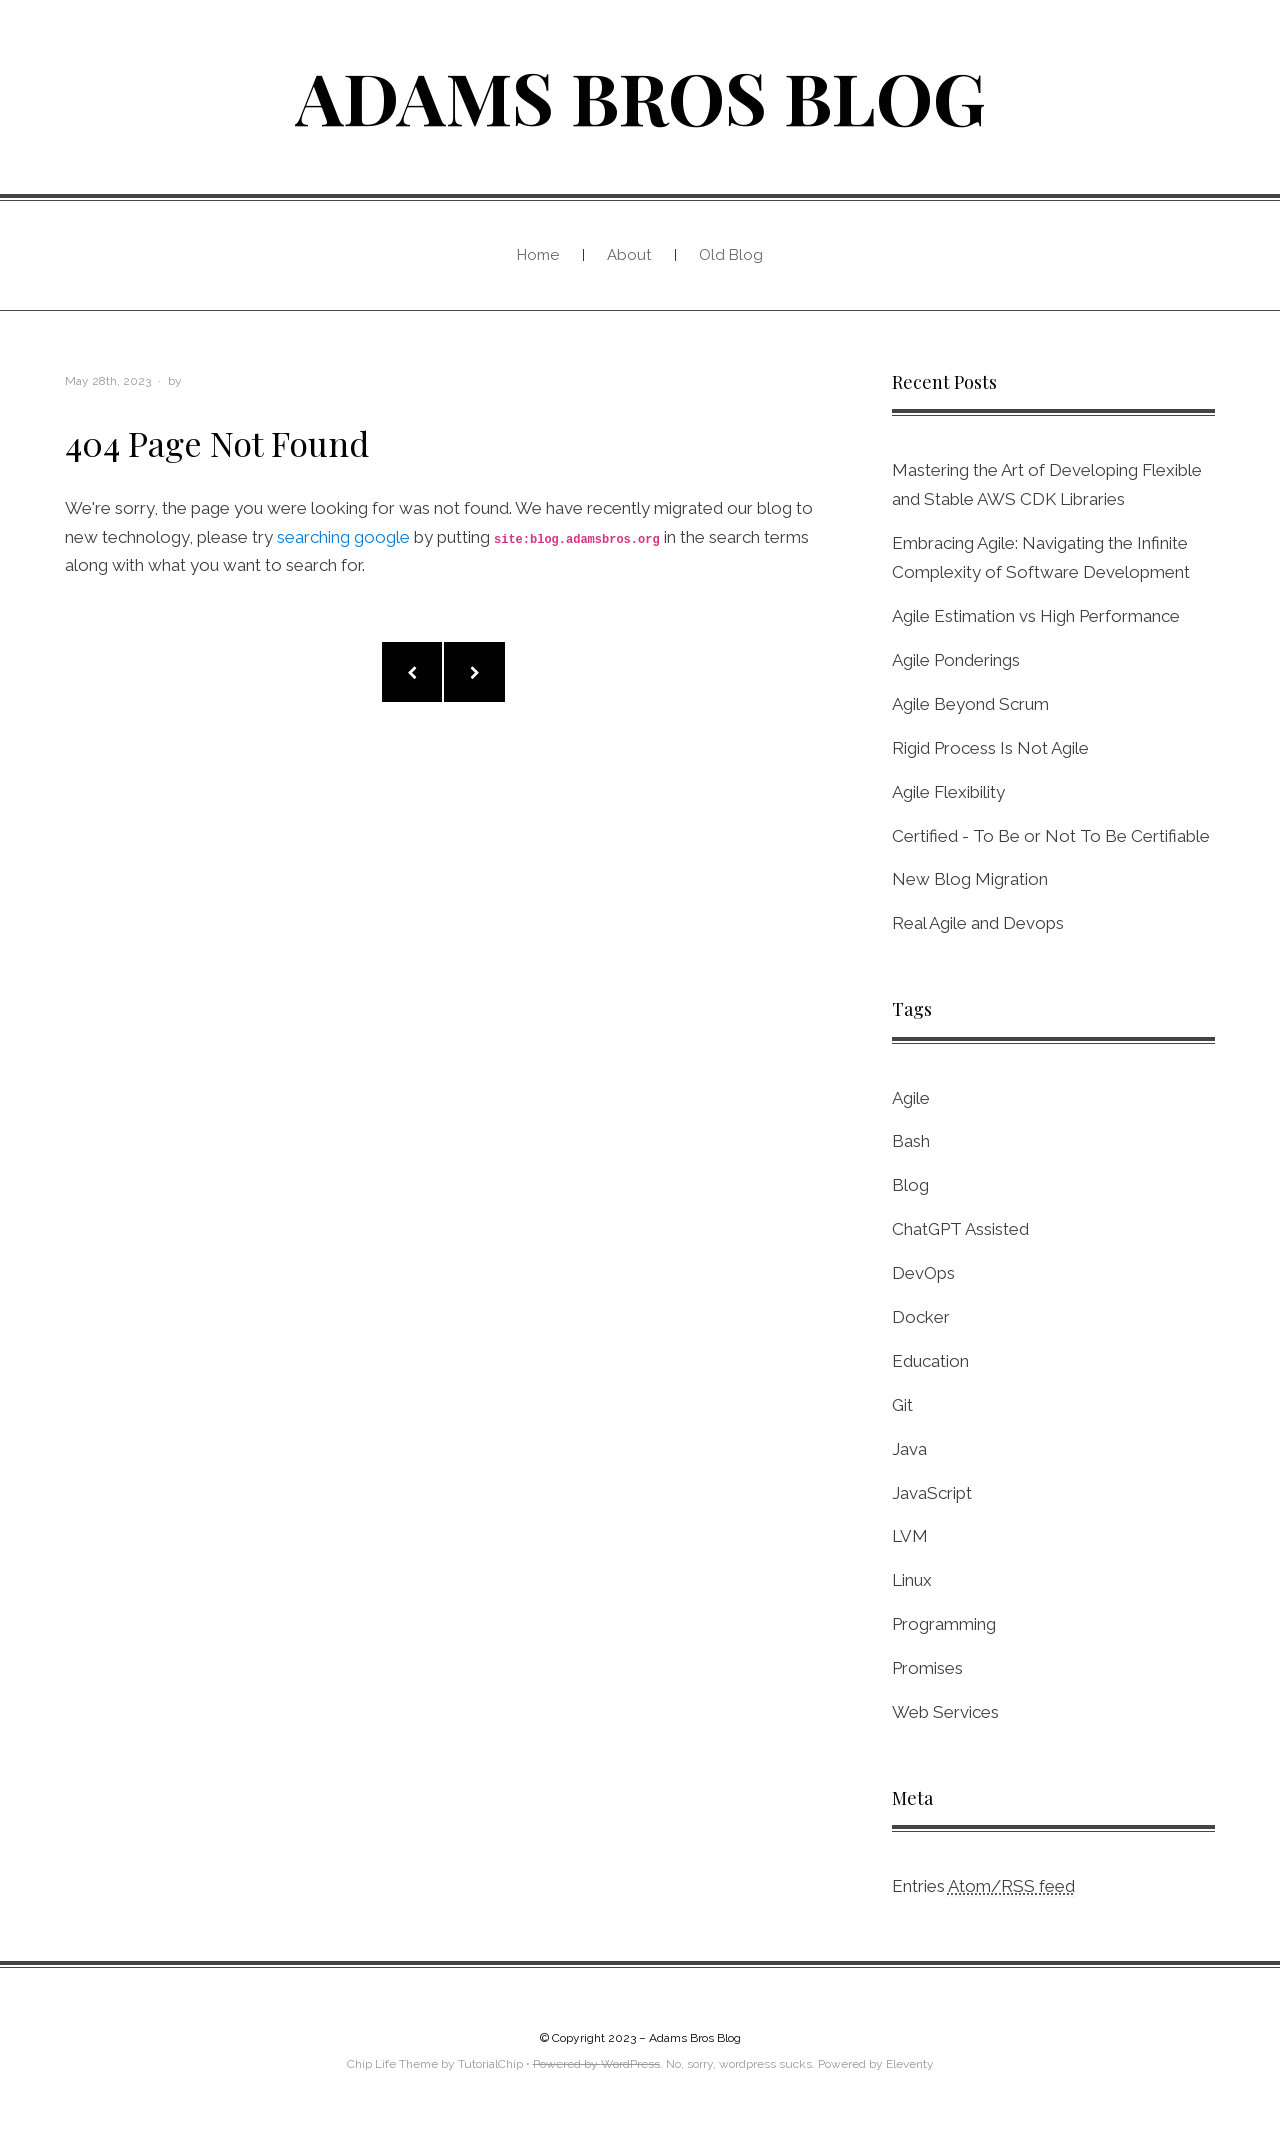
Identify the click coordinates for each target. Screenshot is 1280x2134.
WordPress (630, 2064)
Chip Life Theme (392, 2064)
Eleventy (910, 2064)
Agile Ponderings (956, 660)
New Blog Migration (970, 879)
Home (538, 255)
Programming (944, 1624)
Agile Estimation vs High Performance (1036, 616)
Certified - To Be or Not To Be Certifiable (1051, 836)
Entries (983, 1886)
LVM (910, 1536)
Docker (921, 1317)
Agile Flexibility (948, 792)
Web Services (945, 1712)
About (629, 255)
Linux (912, 1580)
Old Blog (731, 255)
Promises (927, 1668)
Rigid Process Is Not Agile (990, 748)
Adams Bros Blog (640, 96)
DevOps (923, 1273)
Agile (911, 1098)
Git (902, 1405)
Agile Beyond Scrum (970, 704)
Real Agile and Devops (978, 923)
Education (930, 1361)
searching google (343, 537)
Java (909, 1449)
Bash (911, 1141)
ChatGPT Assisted (960, 1229)
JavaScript (932, 1493)
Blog (910, 1185)
